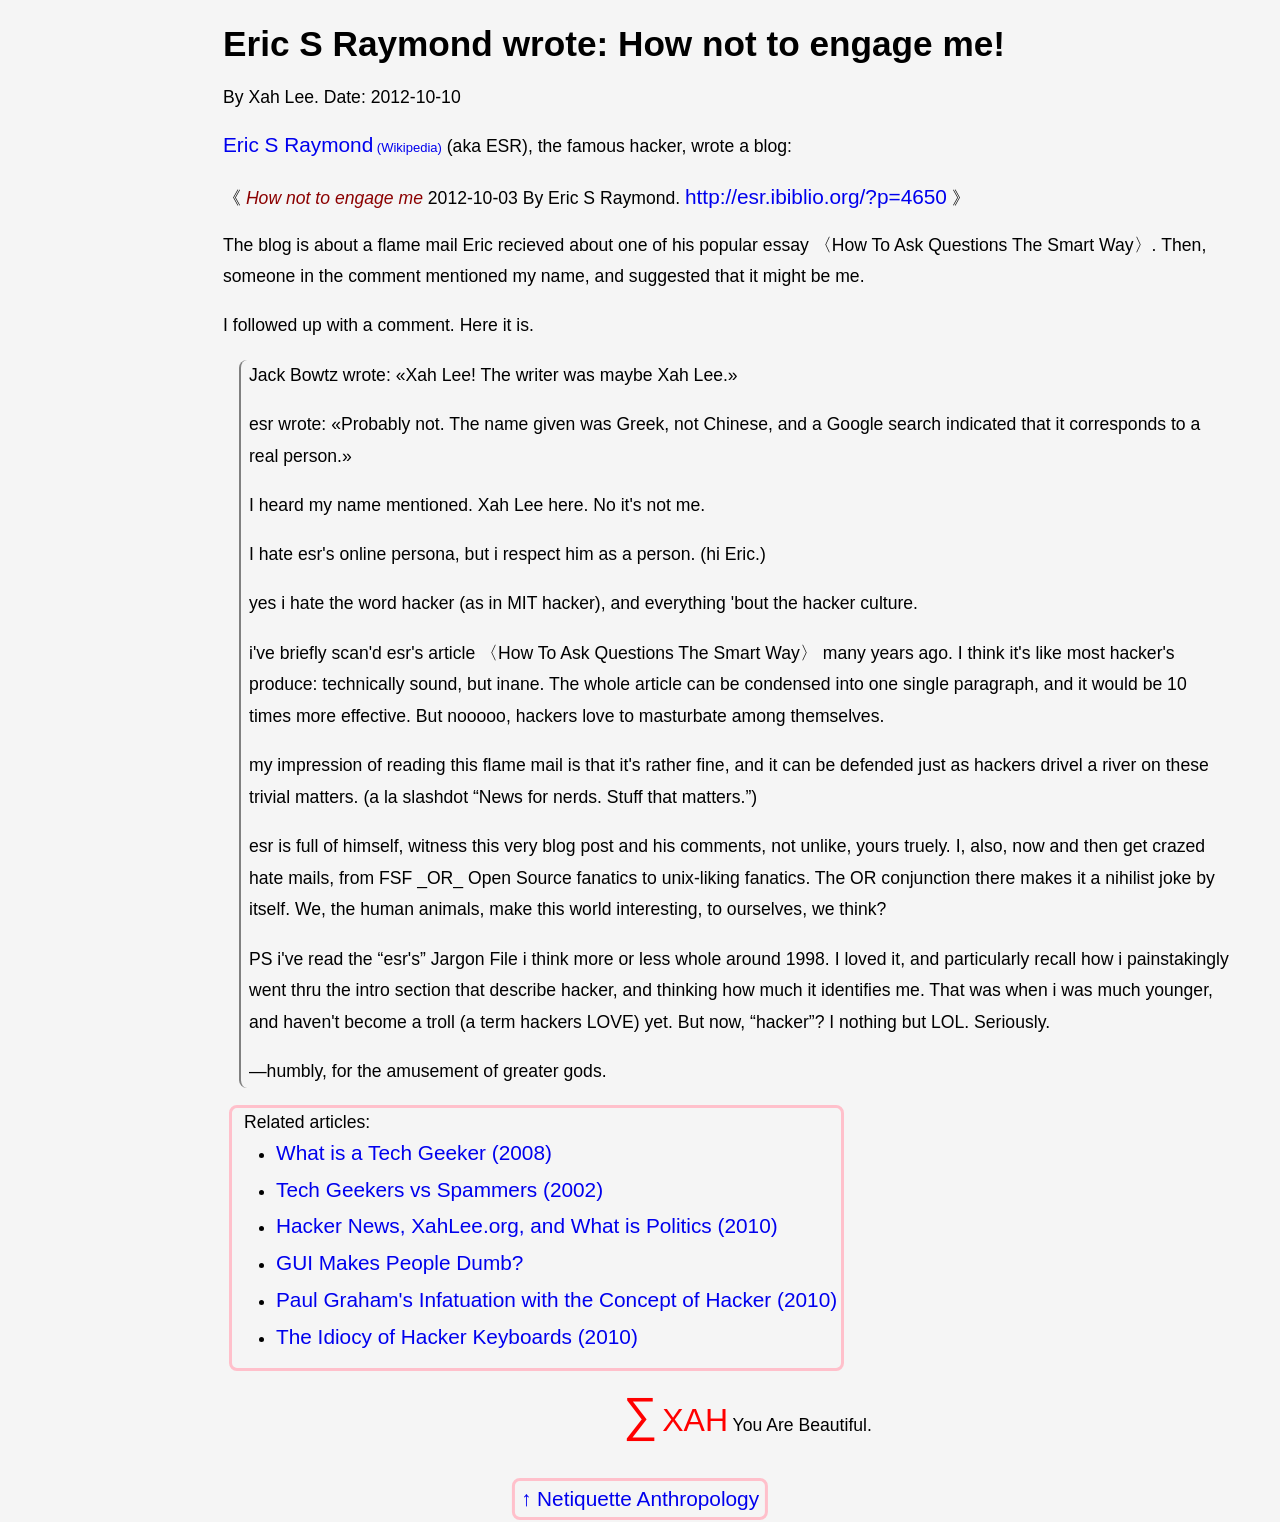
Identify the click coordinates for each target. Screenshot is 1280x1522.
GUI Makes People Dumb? (399, 1262)
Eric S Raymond (298, 144)
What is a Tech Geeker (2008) (414, 1152)
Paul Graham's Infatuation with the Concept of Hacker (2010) (556, 1299)
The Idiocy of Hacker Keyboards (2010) (457, 1336)
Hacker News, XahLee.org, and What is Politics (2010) (527, 1225)
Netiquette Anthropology (648, 1498)
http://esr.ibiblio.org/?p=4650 (816, 196)
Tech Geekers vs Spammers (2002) (439, 1189)
